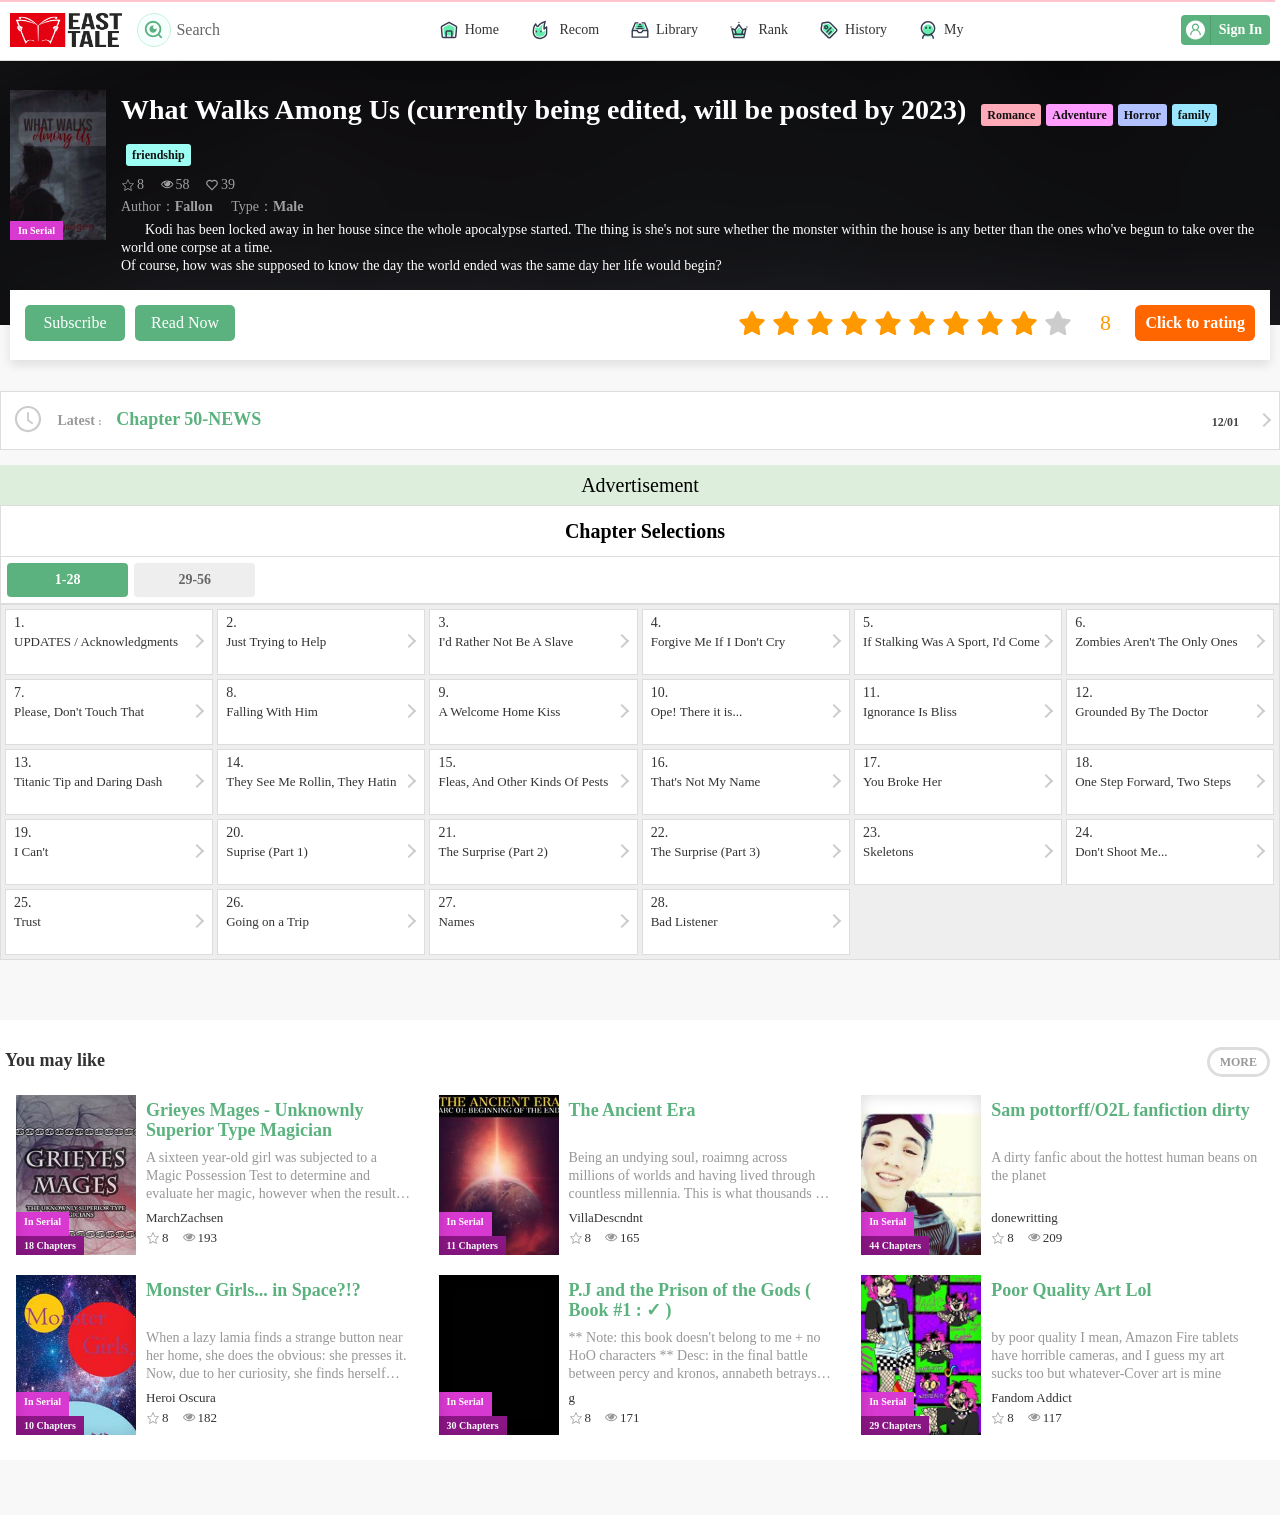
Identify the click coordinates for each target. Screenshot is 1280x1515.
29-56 (194, 579)
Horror (1142, 115)
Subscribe (74, 322)
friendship (158, 155)
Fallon (194, 206)
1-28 (68, 579)
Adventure (1079, 115)
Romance (1011, 115)
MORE (1238, 1062)
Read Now (185, 322)
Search (178, 30)
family (1194, 115)
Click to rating (1195, 322)
